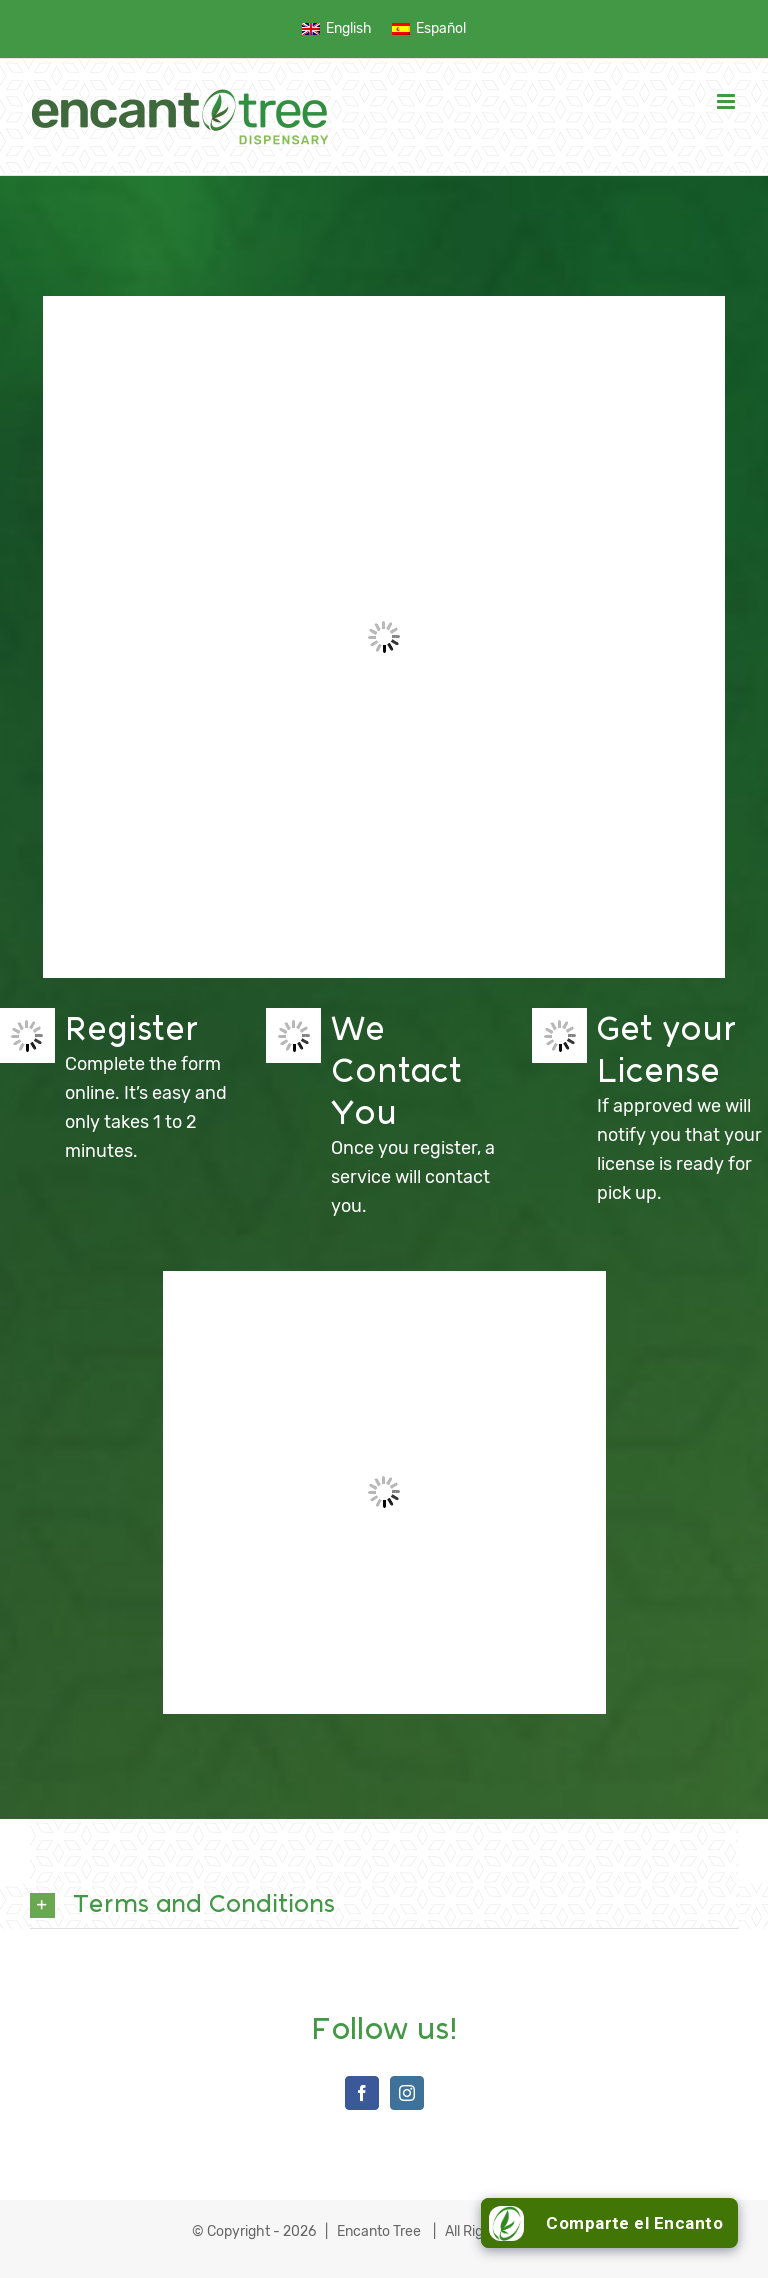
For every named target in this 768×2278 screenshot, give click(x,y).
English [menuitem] (349, 28)
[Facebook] (362, 2093)
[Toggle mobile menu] (727, 101)
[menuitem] (337, 28)
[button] (384, 1905)
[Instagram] (407, 2093)
